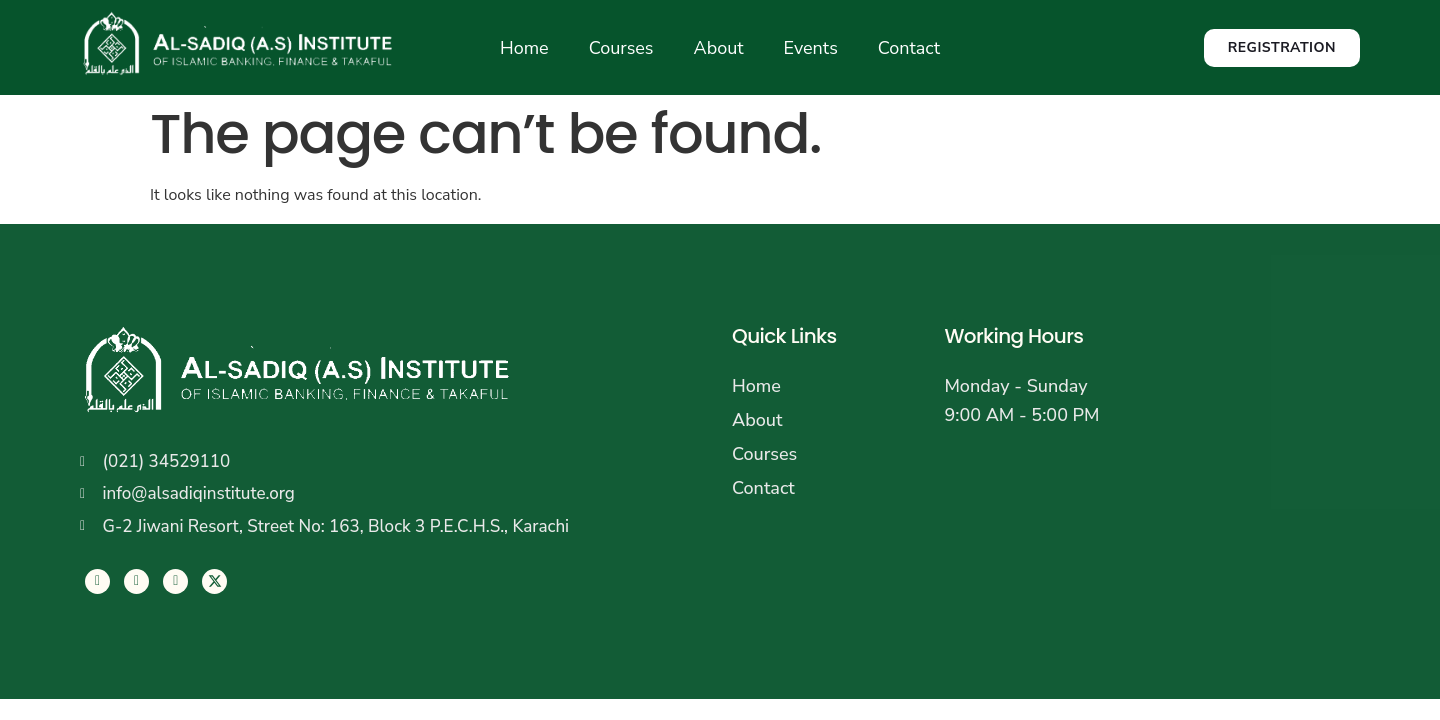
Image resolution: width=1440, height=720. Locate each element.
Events (811, 48)
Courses (621, 48)
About (719, 48)
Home (524, 48)
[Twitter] (136, 581)
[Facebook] (97, 581)
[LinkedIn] (175, 581)
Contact (909, 48)
